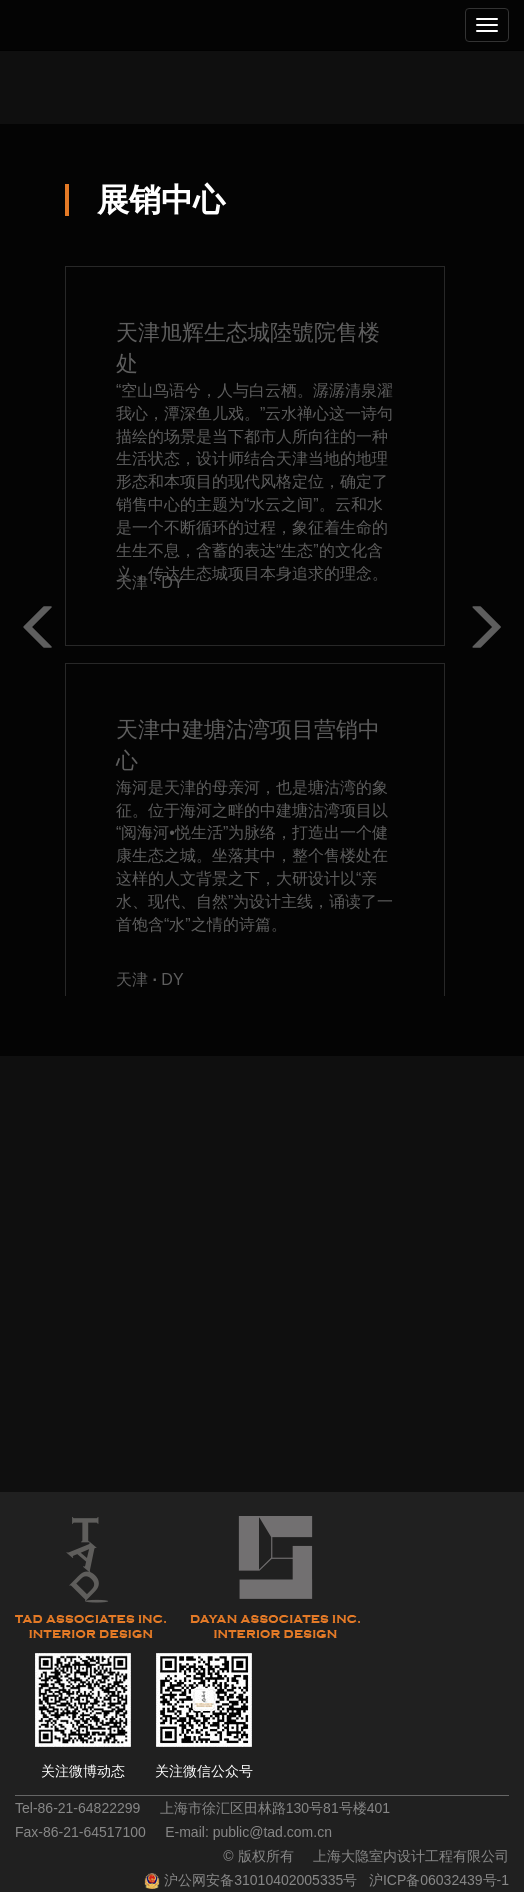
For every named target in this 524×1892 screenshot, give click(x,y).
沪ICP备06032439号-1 (439, 1880)
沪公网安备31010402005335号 (260, 1880)
